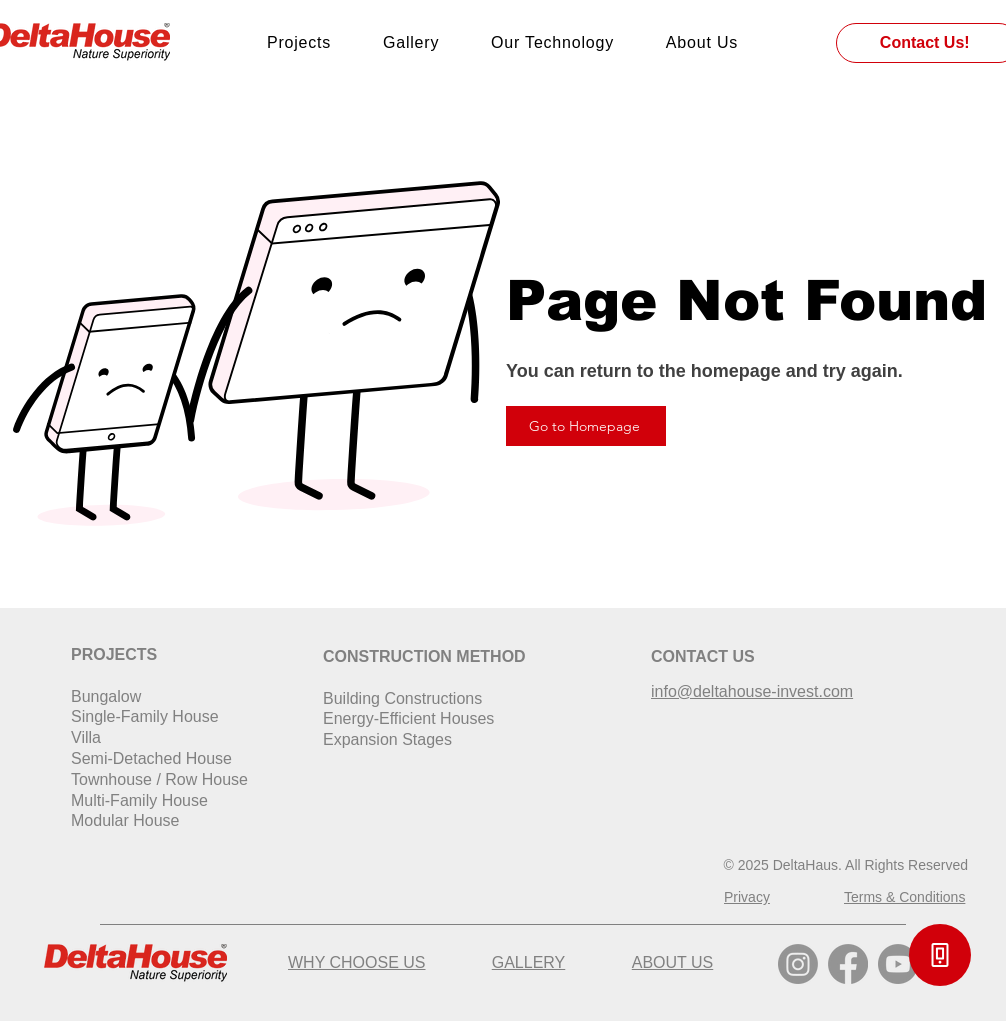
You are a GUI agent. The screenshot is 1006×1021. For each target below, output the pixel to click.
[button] (940, 955)
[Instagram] (798, 964)
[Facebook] (848, 964)
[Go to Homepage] (586, 426)
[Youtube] (898, 964)
